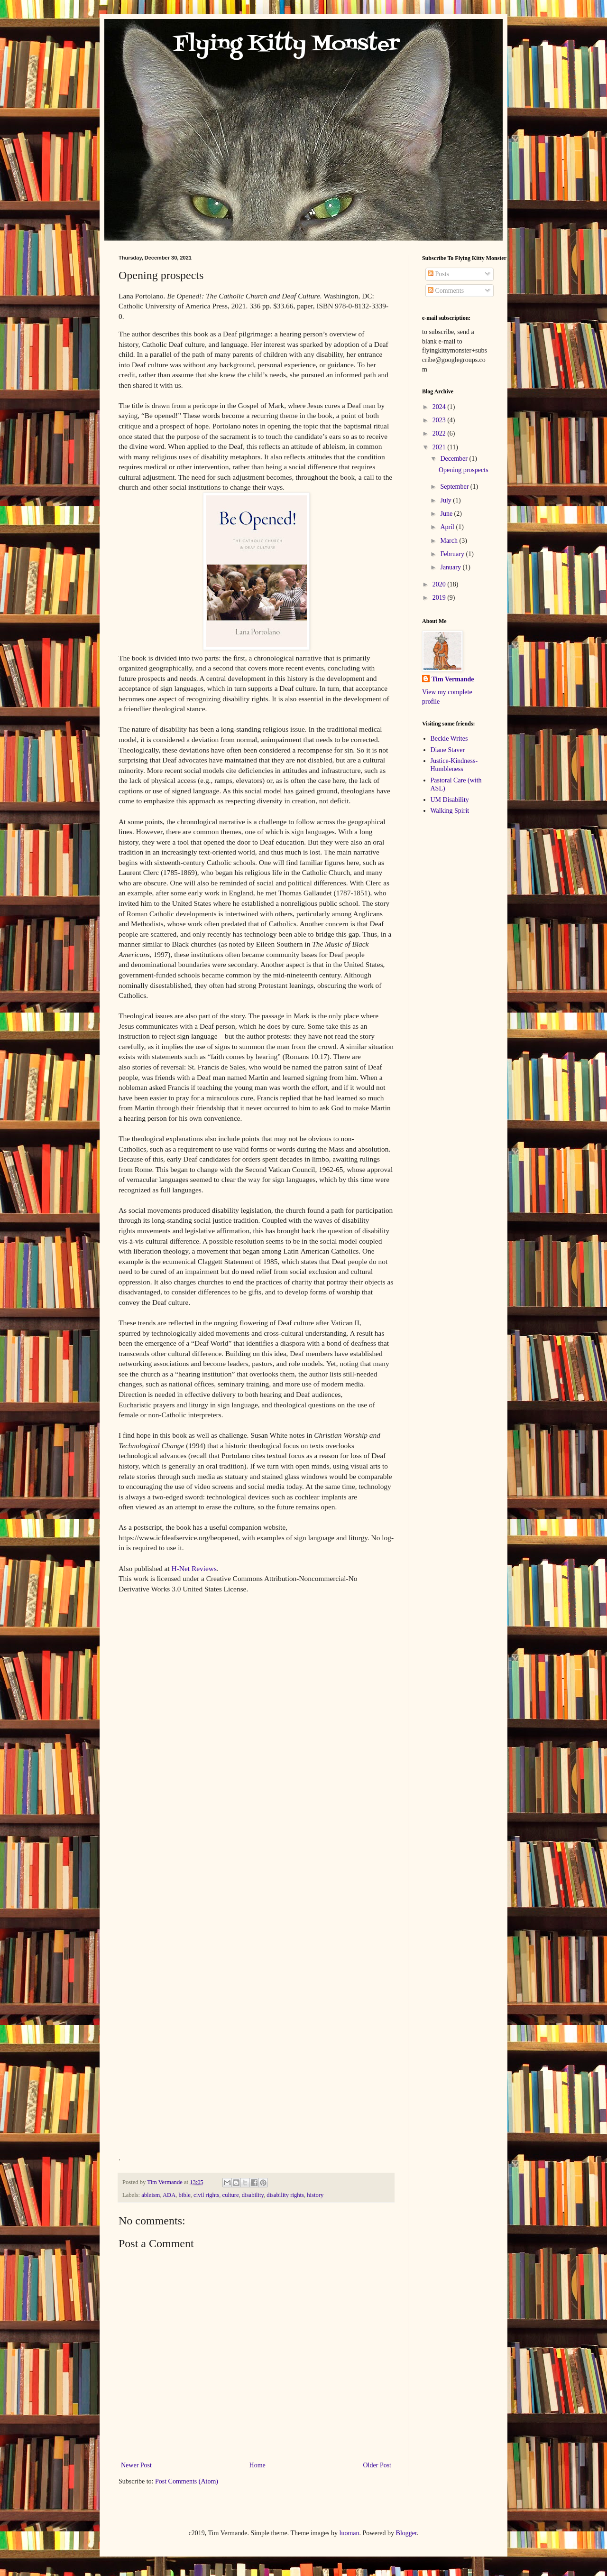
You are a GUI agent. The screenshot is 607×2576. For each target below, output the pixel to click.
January (451, 567)
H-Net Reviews (194, 1568)
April (448, 526)
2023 (440, 420)
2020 (440, 584)
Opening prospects (463, 470)
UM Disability (450, 799)
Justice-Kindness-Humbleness (454, 764)
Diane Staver (448, 749)
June (447, 513)
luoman (349, 2533)
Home (257, 2465)
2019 (440, 597)
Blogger (406, 2533)
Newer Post (136, 2465)
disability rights (285, 2195)
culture (230, 2195)
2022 (440, 433)
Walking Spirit (450, 810)
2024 (440, 406)
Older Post (377, 2465)
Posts (438, 274)
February (453, 554)
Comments (446, 290)
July (446, 500)
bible (185, 2195)
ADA (169, 2195)
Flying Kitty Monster (259, 44)
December (454, 458)
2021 (440, 447)
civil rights (206, 2195)
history (315, 2195)
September (455, 486)
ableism (150, 2195)
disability (253, 2195)
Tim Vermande (453, 679)
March (449, 540)
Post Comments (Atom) (186, 2481)
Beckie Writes (449, 738)
